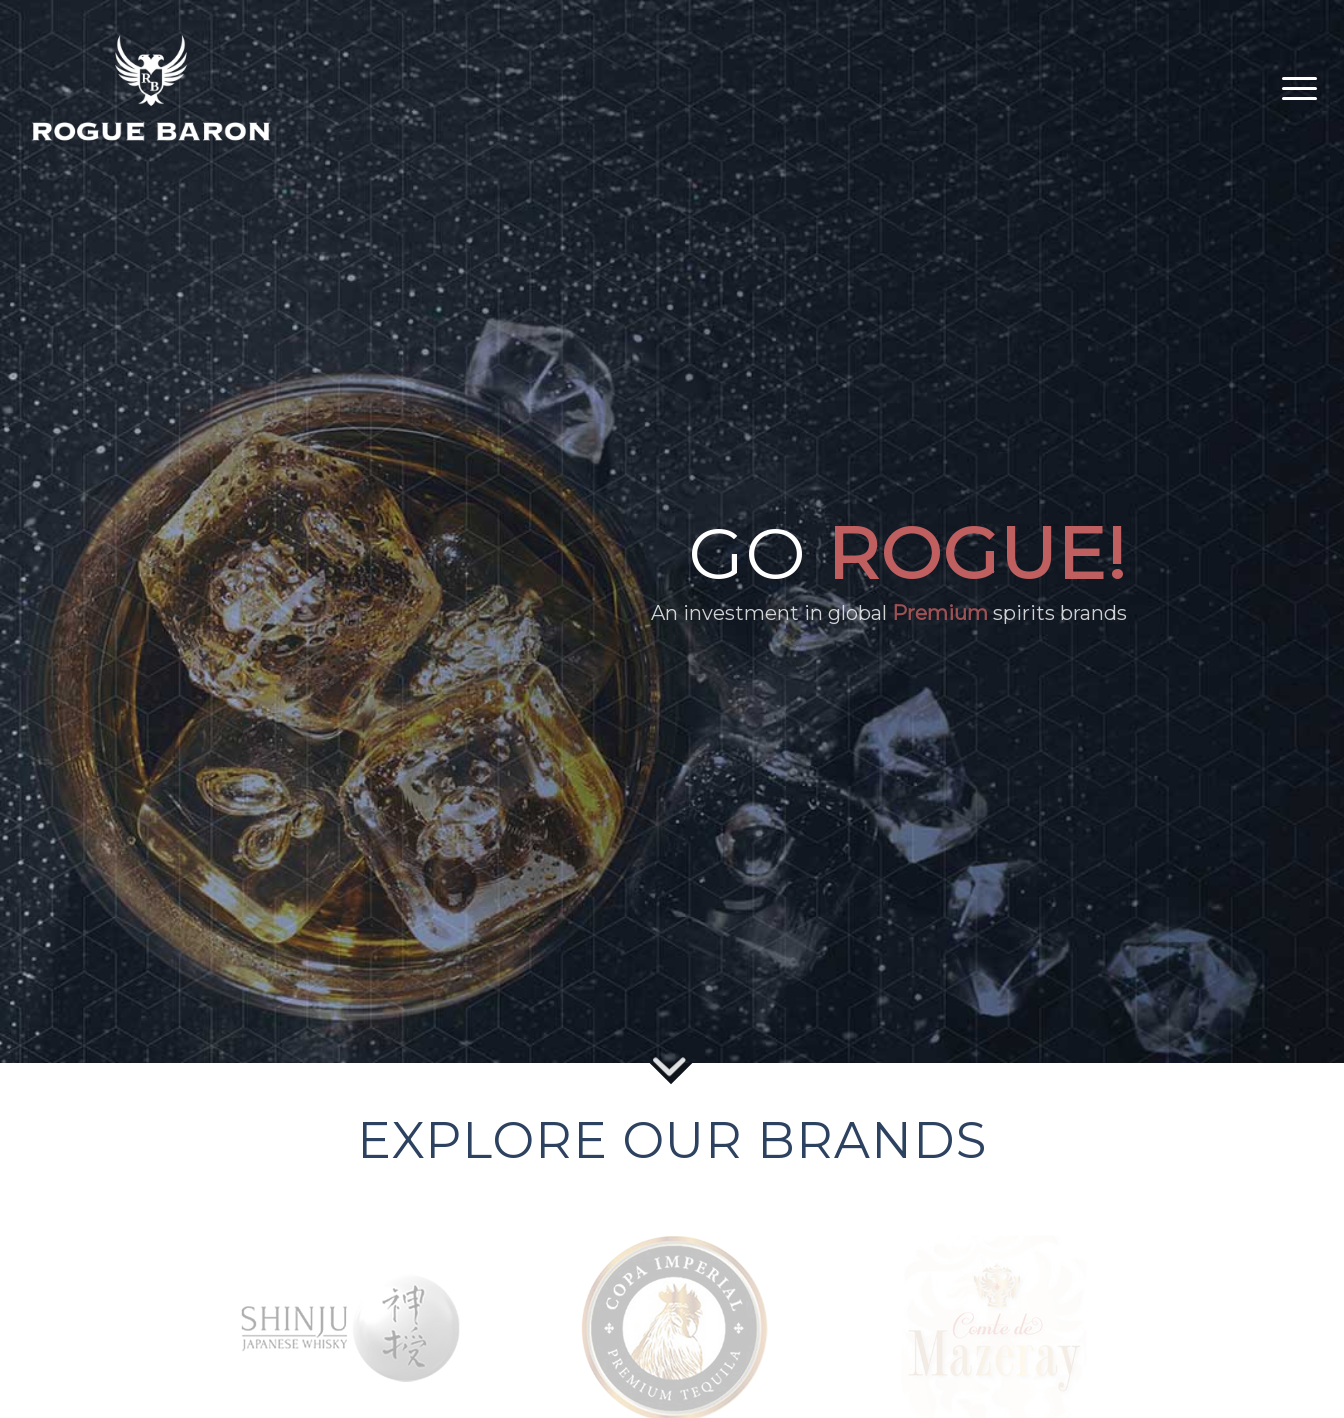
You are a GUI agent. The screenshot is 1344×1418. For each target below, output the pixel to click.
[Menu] (1293, 88)
